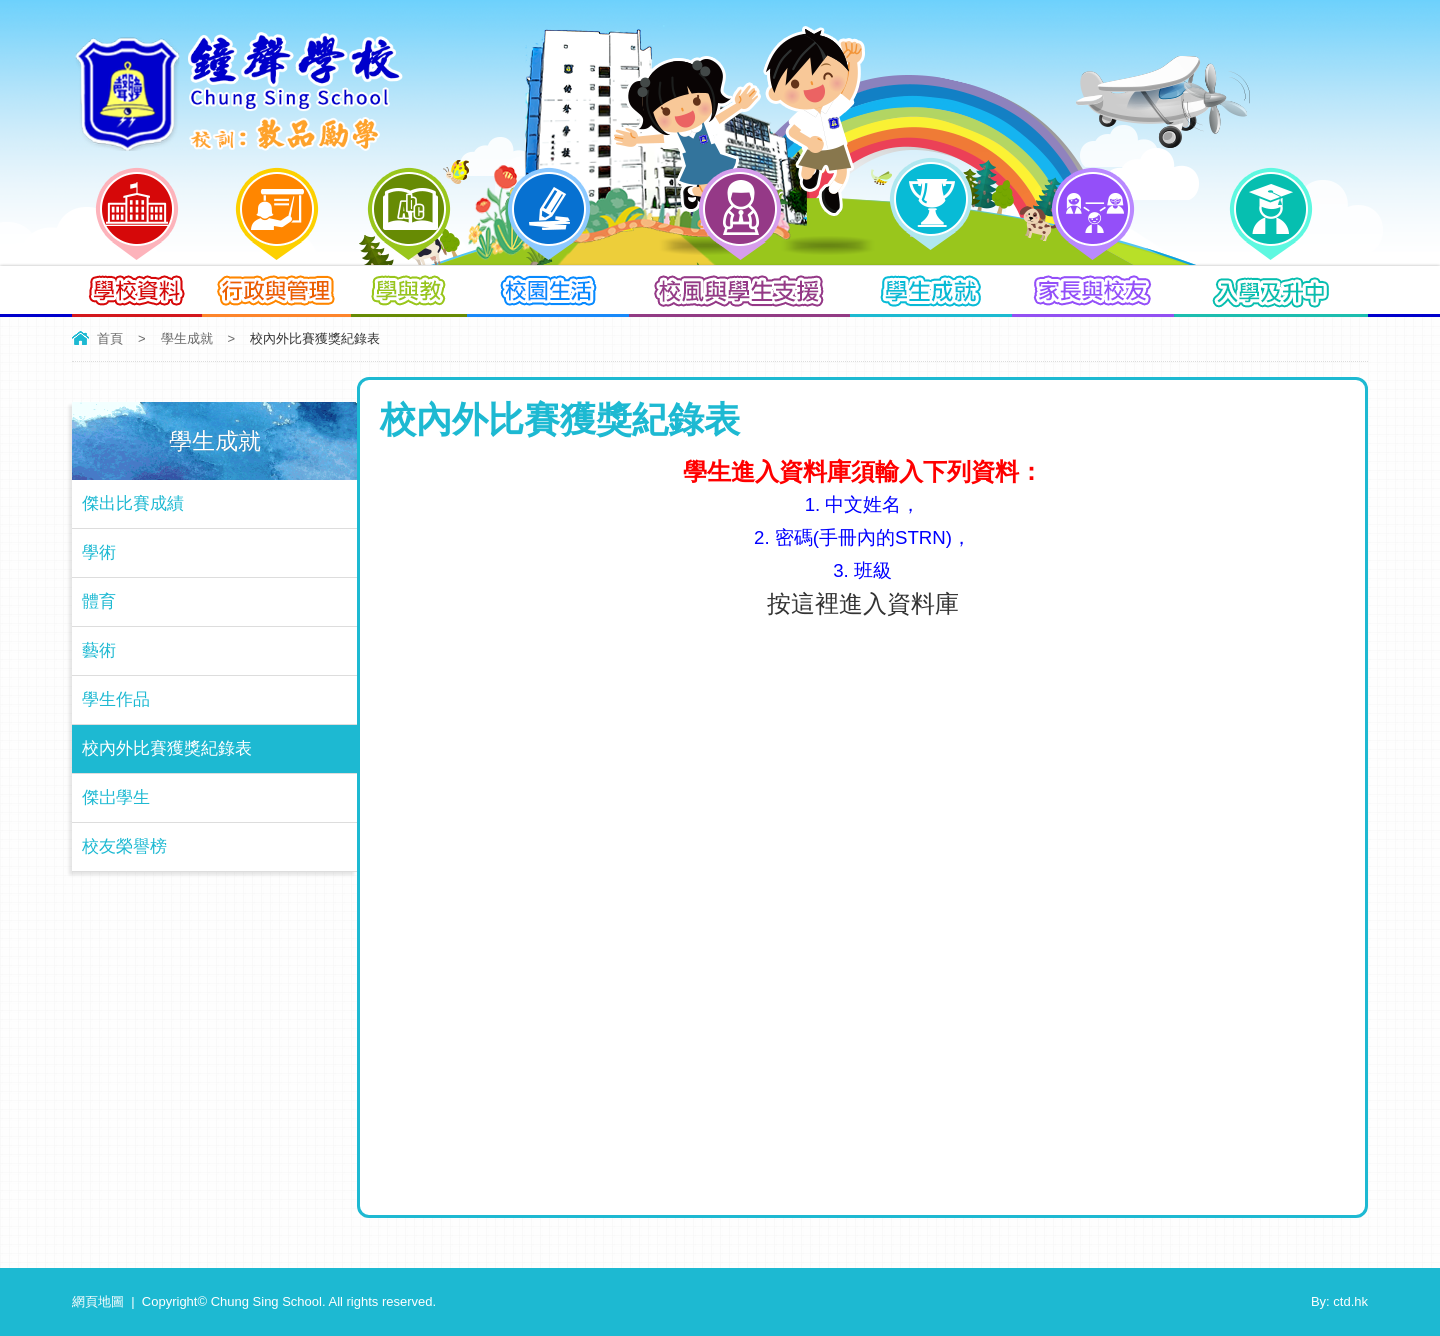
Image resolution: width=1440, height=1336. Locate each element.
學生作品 (116, 699)
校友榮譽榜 (124, 846)
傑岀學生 (116, 797)
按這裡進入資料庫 (863, 603)
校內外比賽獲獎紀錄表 (167, 748)
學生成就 (187, 338)
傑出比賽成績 (133, 503)
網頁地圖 (98, 1301)
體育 (99, 601)
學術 (99, 552)
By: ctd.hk (1339, 1301)
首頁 (110, 338)
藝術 (99, 650)
